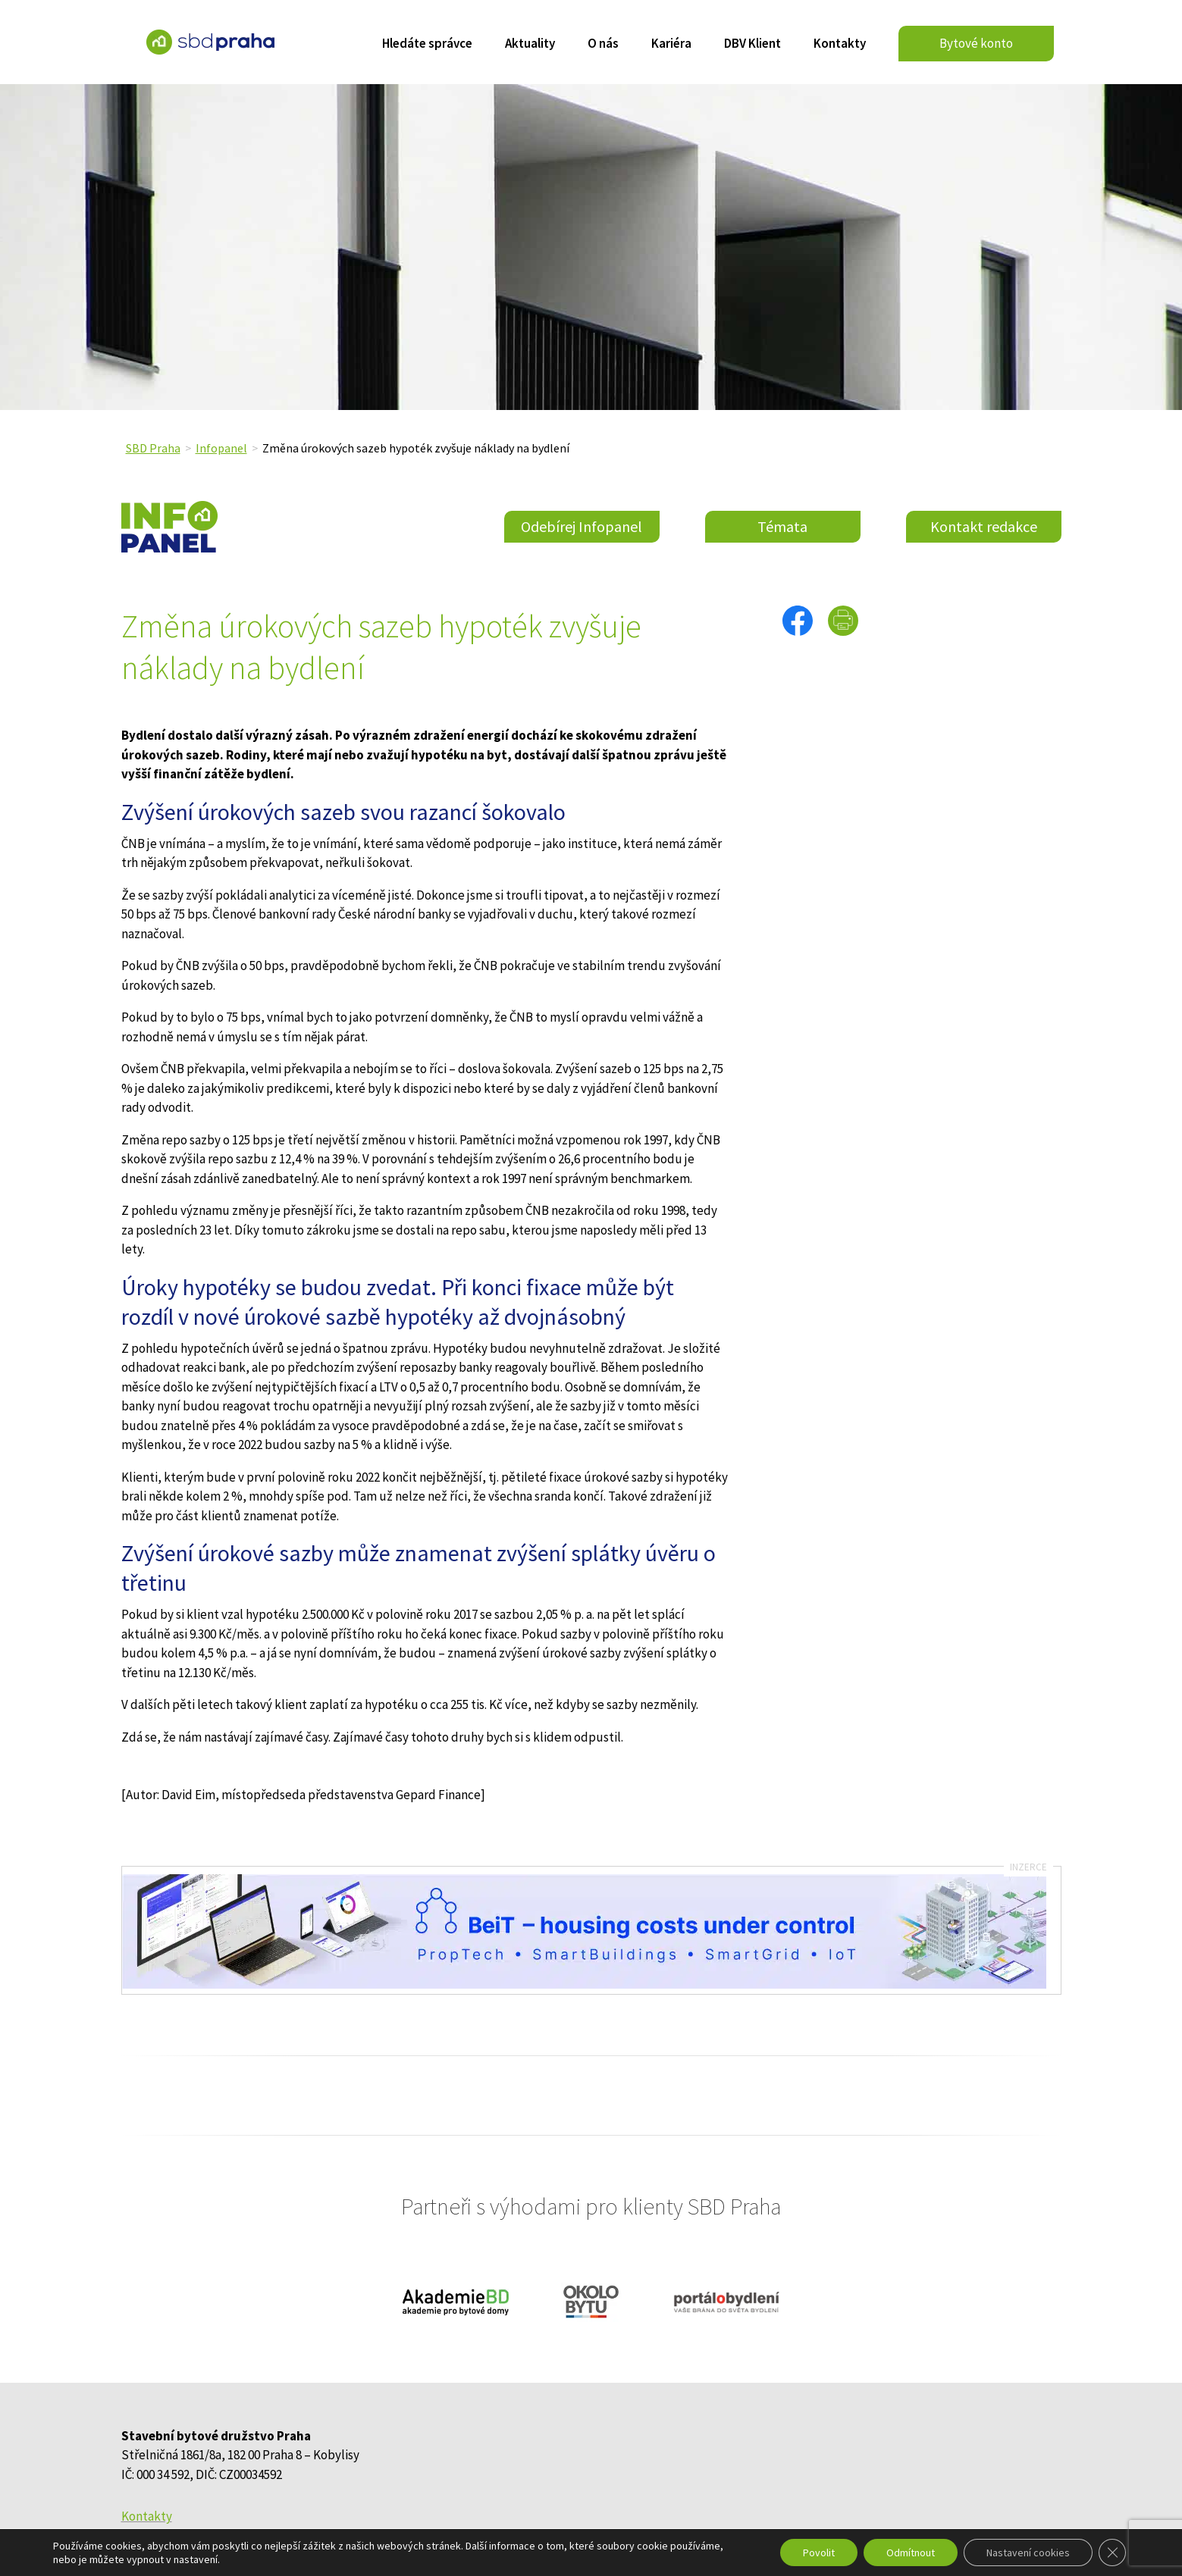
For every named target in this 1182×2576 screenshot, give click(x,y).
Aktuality (530, 45)
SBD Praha (153, 447)
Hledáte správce (427, 45)
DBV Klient (752, 45)
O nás (603, 45)
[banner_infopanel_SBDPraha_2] (584, 1984)
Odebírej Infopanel (581, 526)
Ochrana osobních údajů (186, 2535)
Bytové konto (976, 43)
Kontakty (840, 45)
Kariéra (671, 45)
